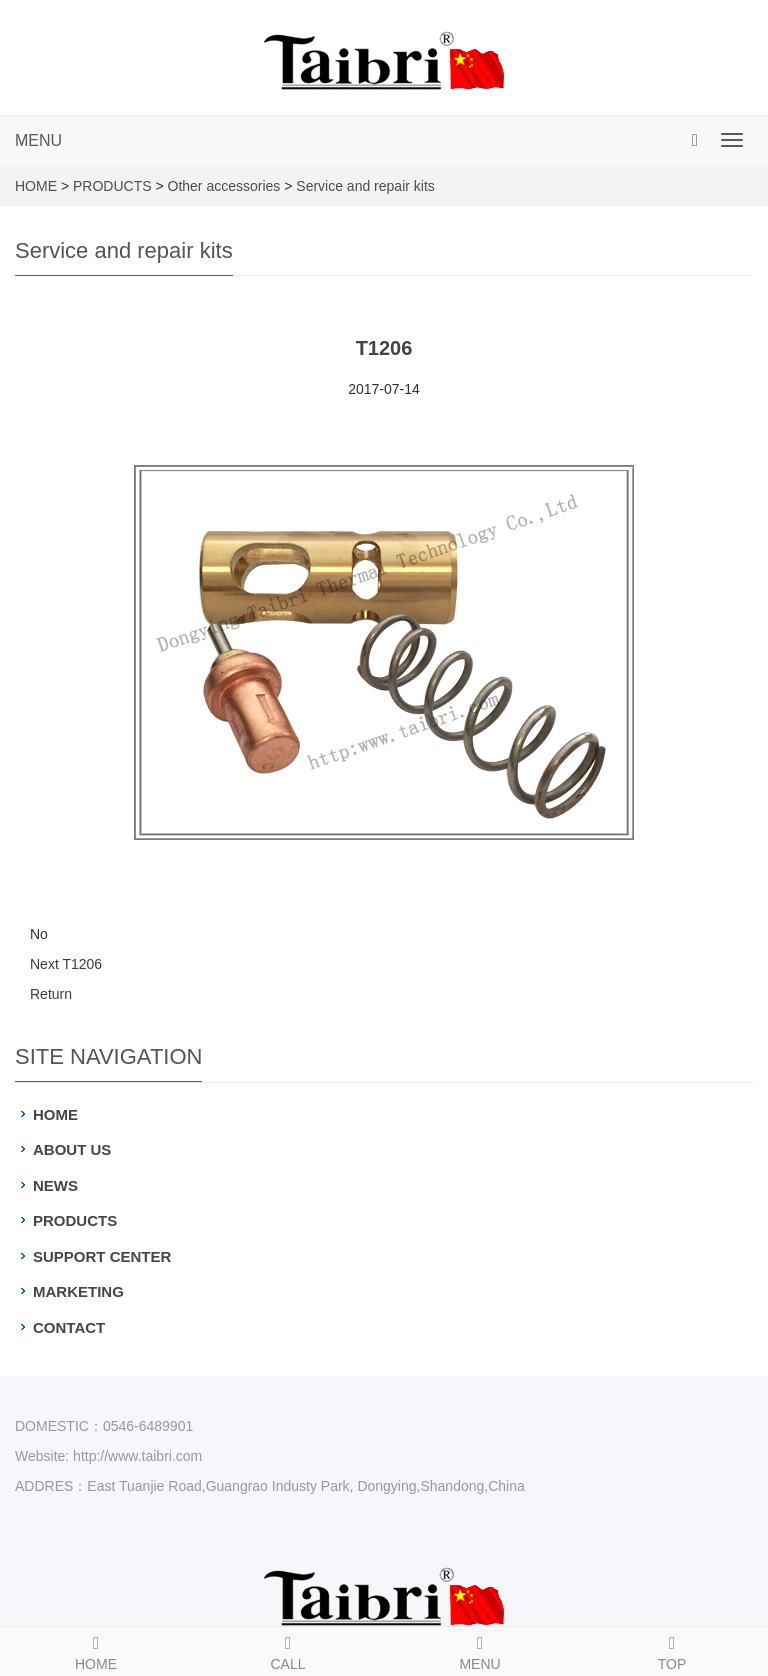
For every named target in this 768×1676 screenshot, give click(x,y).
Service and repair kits (365, 186)
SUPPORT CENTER (102, 1256)
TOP (672, 1650)
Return (51, 994)
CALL (288, 1650)
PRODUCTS (112, 186)
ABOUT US (72, 1149)
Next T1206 (66, 964)
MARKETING (78, 1291)
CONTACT (69, 1327)
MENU (38, 140)
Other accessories (224, 186)
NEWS (55, 1185)
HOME (36, 186)
